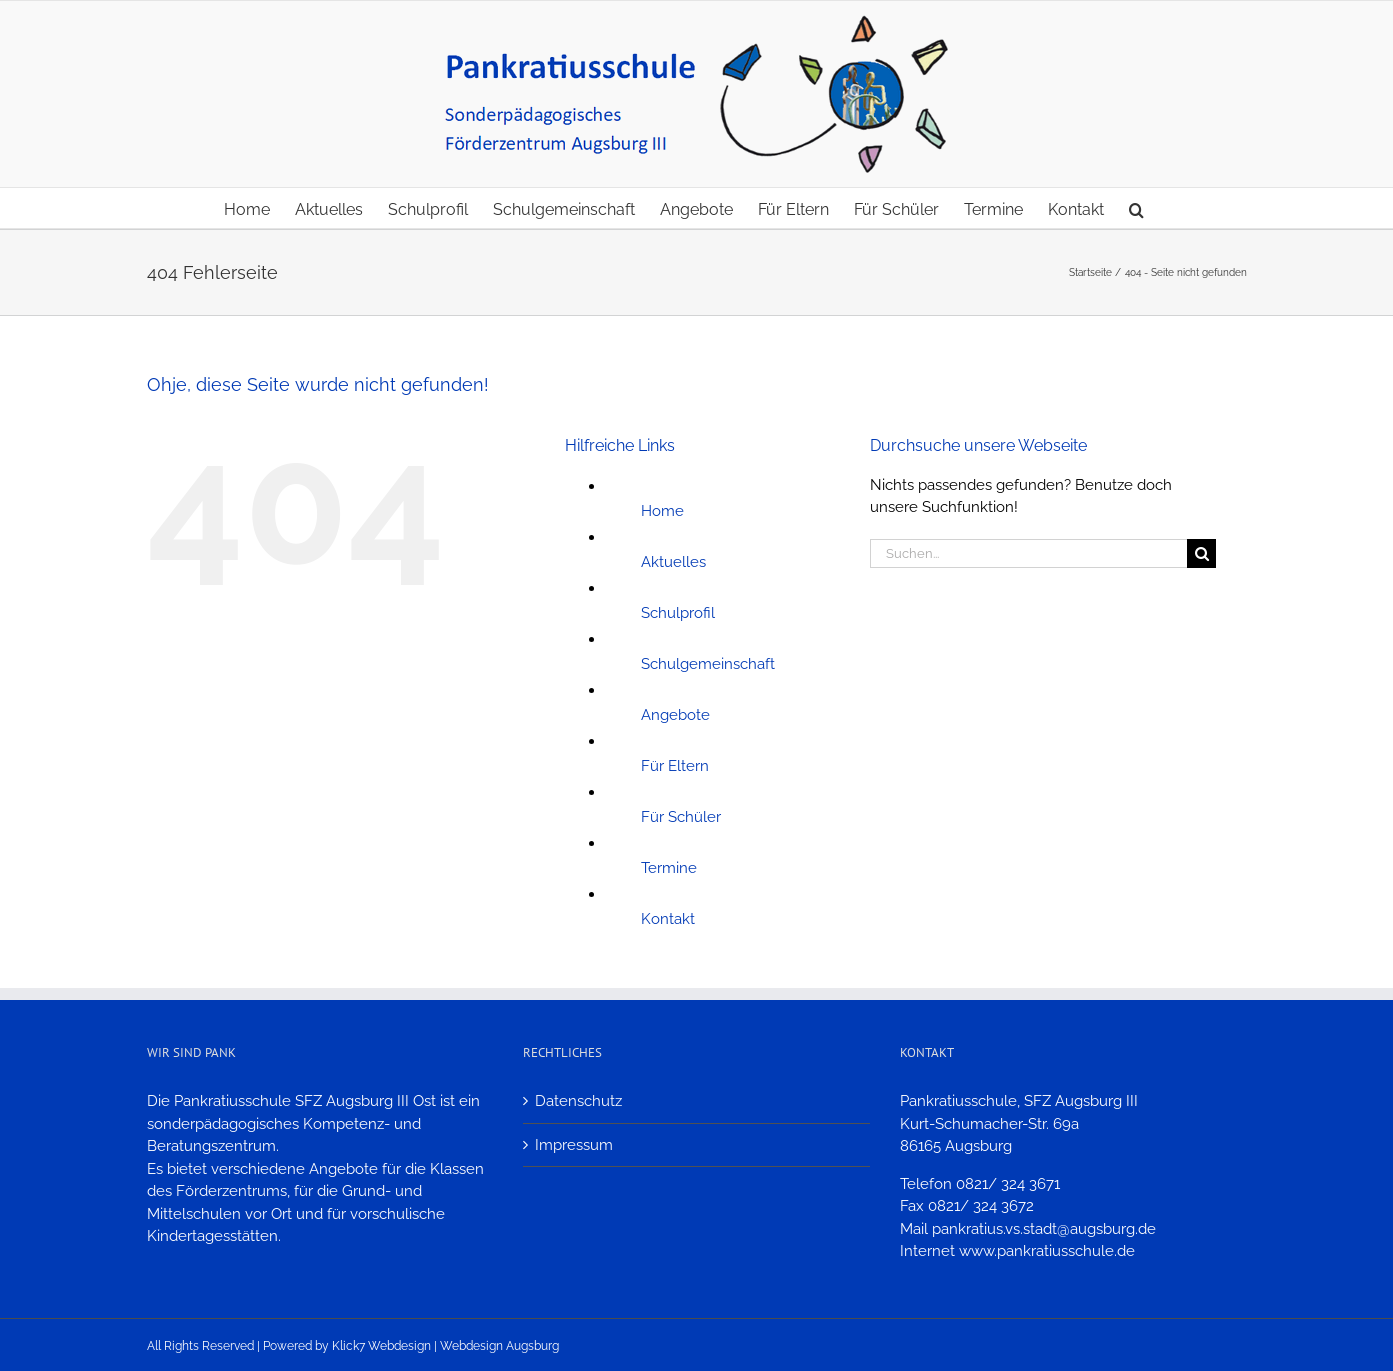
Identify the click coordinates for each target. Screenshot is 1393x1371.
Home (662, 511)
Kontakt (668, 919)
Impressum (574, 1145)
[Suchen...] (1029, 553)
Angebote (675, 715)
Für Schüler (681, 817)
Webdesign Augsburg (499, 1346)
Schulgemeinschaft (708, 664)
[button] (1136, 208)
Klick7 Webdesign (381, 1346)
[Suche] (1201, 553)
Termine (669, 868)
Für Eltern (675, 766)
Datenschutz (578, 1101)
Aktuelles (673, 562)
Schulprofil (678, 613)
